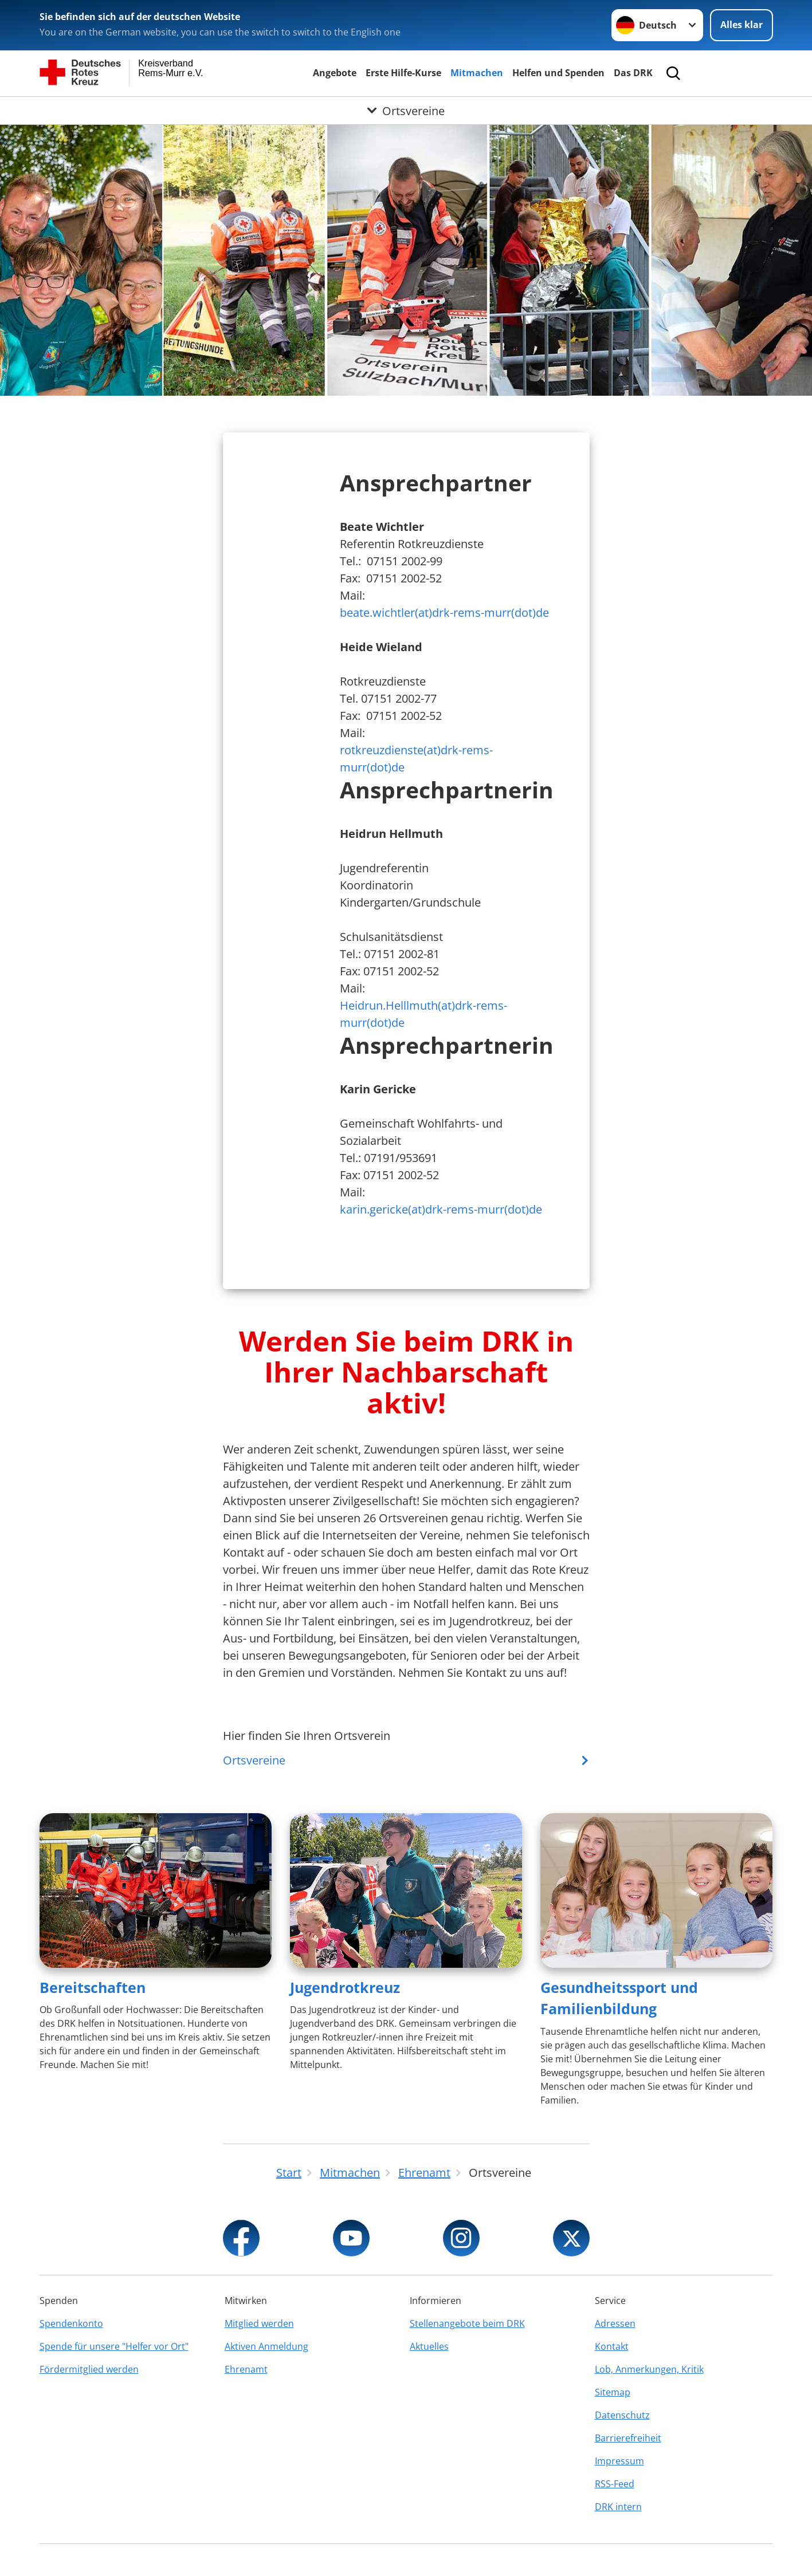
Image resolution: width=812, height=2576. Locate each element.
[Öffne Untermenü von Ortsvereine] (406, 110)
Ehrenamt (246, 2369)
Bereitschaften (93, 1987)
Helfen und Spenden (558, 72)
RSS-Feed (614, 2483)
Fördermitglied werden (89, 2369)
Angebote (334, 72)
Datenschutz (622, 2415)
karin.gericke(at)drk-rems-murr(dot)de (441, 1209)
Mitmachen (476, 72)
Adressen (615, 2323)
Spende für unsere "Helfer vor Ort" (114, 2346)
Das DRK (633, 72)
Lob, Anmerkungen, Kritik (649, 2369)
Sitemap (612, 2392)
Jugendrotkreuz (345, 1987)
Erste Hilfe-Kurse (403, 72)
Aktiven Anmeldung (266, 2346)
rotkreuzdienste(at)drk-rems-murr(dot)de (416, 758)
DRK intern (618, 2506)
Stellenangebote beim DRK (467, 2323)
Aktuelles (429, 2346)
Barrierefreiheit (628, 2438)
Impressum (619, 2461)
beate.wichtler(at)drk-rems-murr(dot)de (444, 612)
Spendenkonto (71, 2323)
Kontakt (612, 2346)
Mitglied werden (259, 2323)
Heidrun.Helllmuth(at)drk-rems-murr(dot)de (423, 1014)
